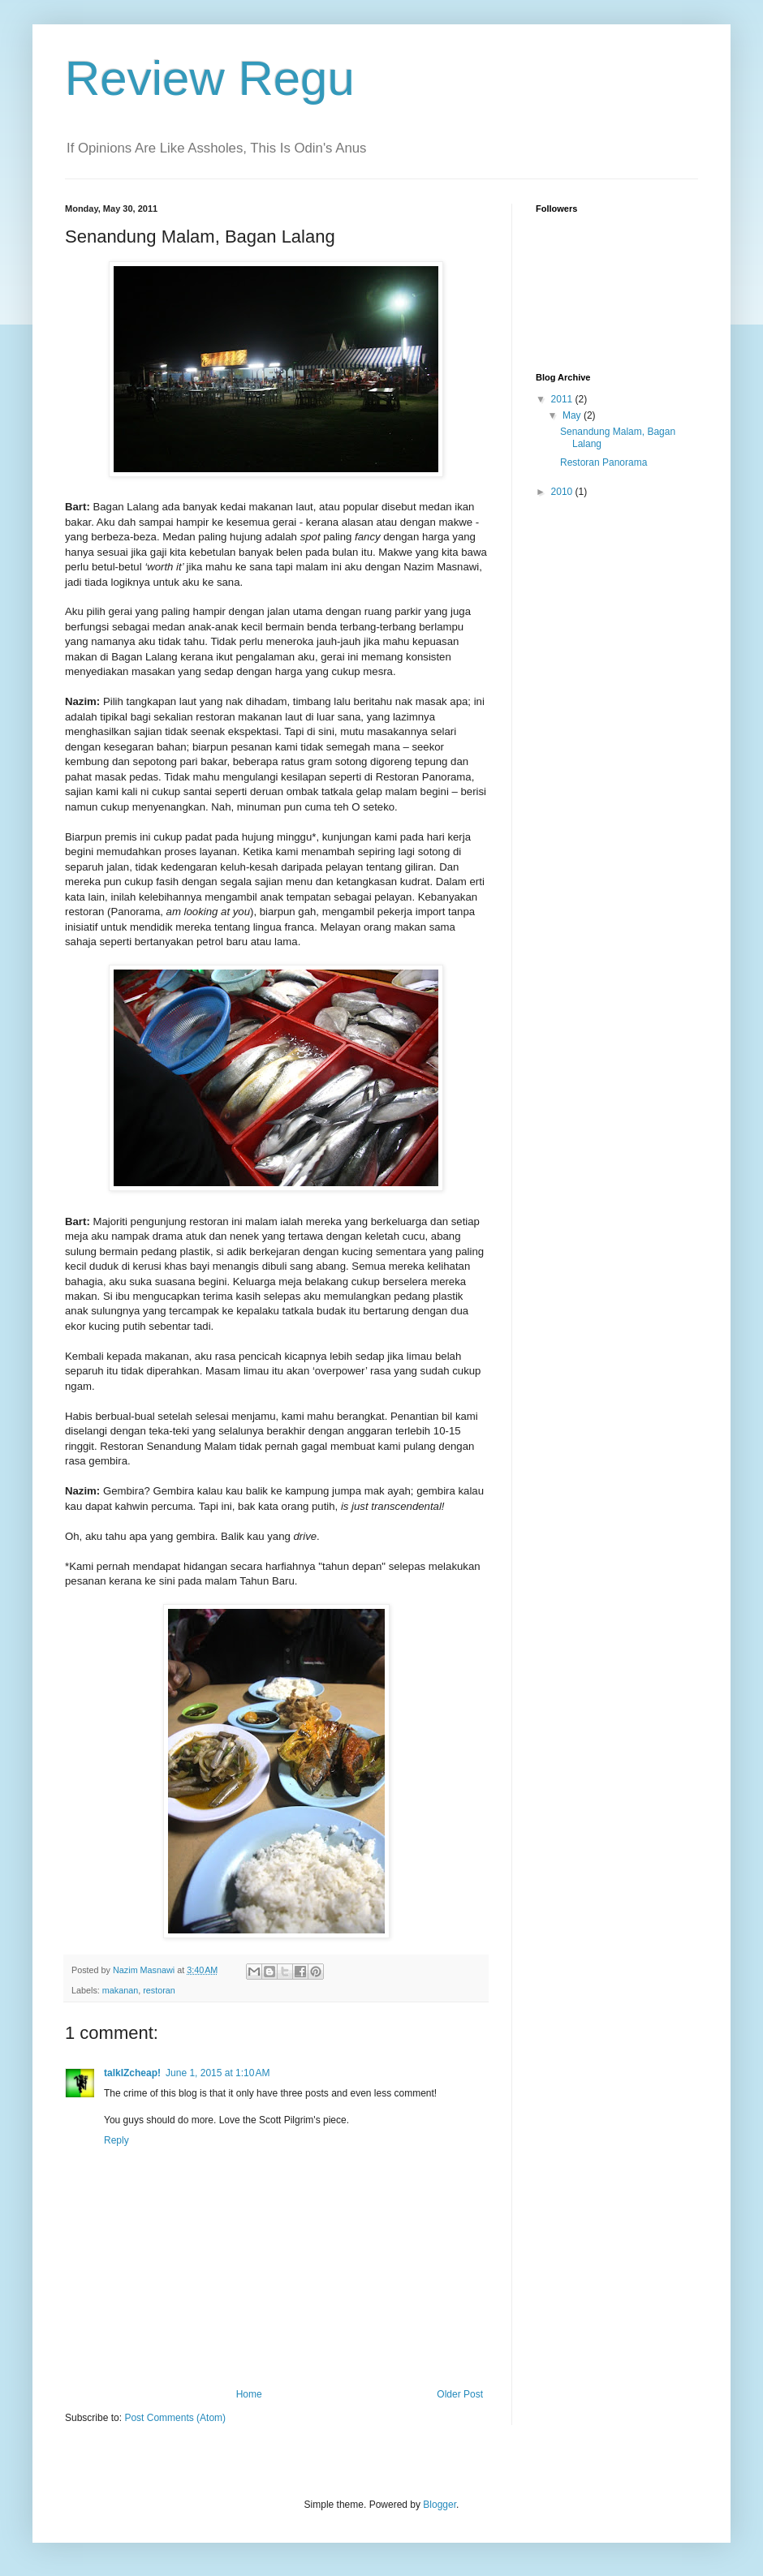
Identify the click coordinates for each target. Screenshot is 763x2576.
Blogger (439, 2504)
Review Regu (210, 78)
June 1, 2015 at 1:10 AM (217, 2073)
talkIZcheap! (132, 2073)
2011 (563, 399)
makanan (120, 1990)
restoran (159, 1990)
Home (249, 2394)
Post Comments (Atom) (175, 2417)
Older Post (460, 2394)
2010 (563, 491)
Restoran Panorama (603, 462)
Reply (116, 2140)
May (573, 415)
